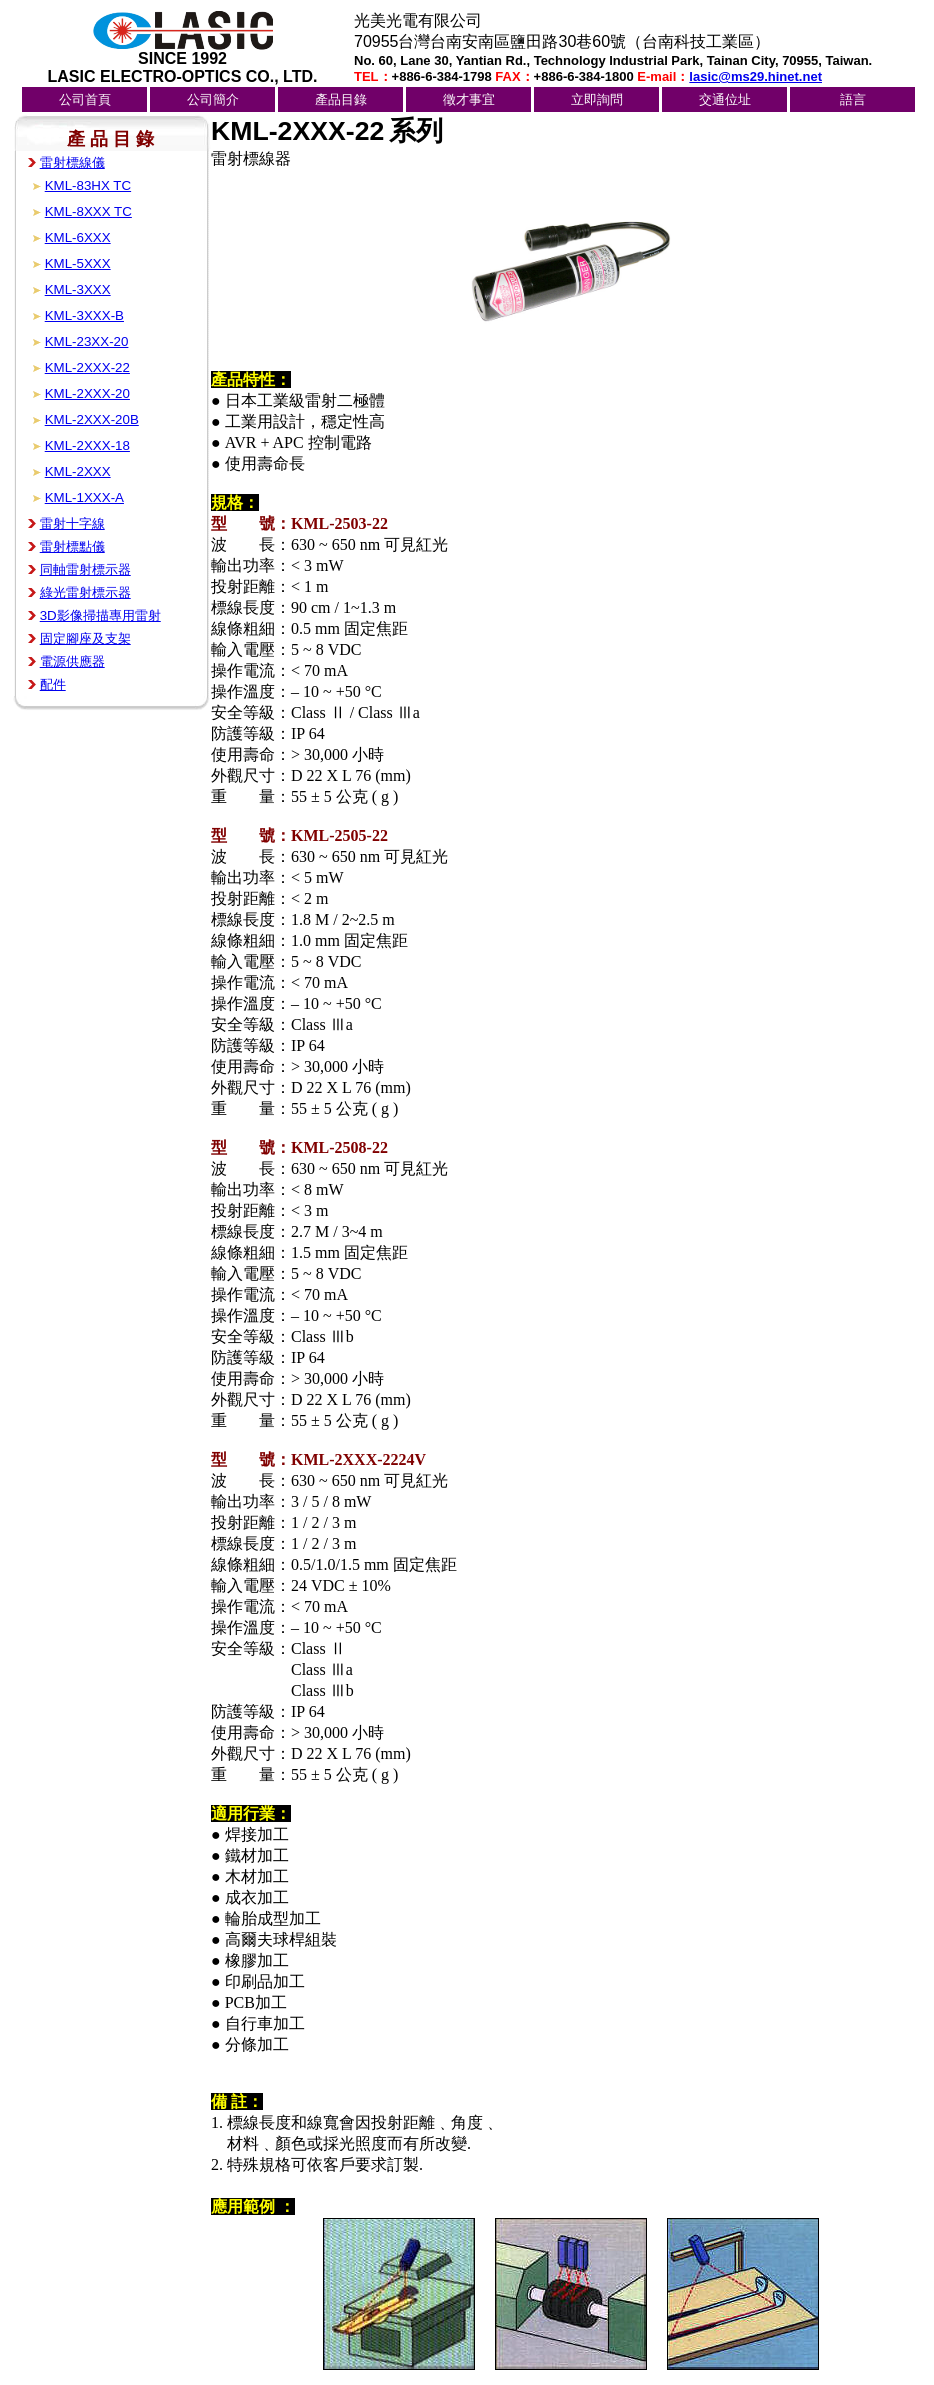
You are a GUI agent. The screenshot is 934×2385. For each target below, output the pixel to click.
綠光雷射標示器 (85, 592)
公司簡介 (213, 99)
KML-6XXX (78, 237)
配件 (53, 684)
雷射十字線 (72, 523)
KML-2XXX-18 (87, 445)
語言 (853, 99)
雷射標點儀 (72, 546)
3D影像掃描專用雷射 (100, 615)
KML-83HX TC (88, 185)
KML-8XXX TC (88, 211)
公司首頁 (85, 99)
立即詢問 (597, 99)
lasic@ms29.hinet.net (755, 76)
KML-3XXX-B (84, 315)
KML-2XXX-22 (87, 367)
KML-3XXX (78, 289)
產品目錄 (341, 99)
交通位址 (725, 99)
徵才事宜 (469, 99)
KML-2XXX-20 (87, 393)
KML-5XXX (78, 263)
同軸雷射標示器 (85, 569)
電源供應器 (72, 661)
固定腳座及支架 (85, 638)
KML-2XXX (78, 471)
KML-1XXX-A (84, 497)
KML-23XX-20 (87, 341)
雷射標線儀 (72, 162)
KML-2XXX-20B (92, 419)
